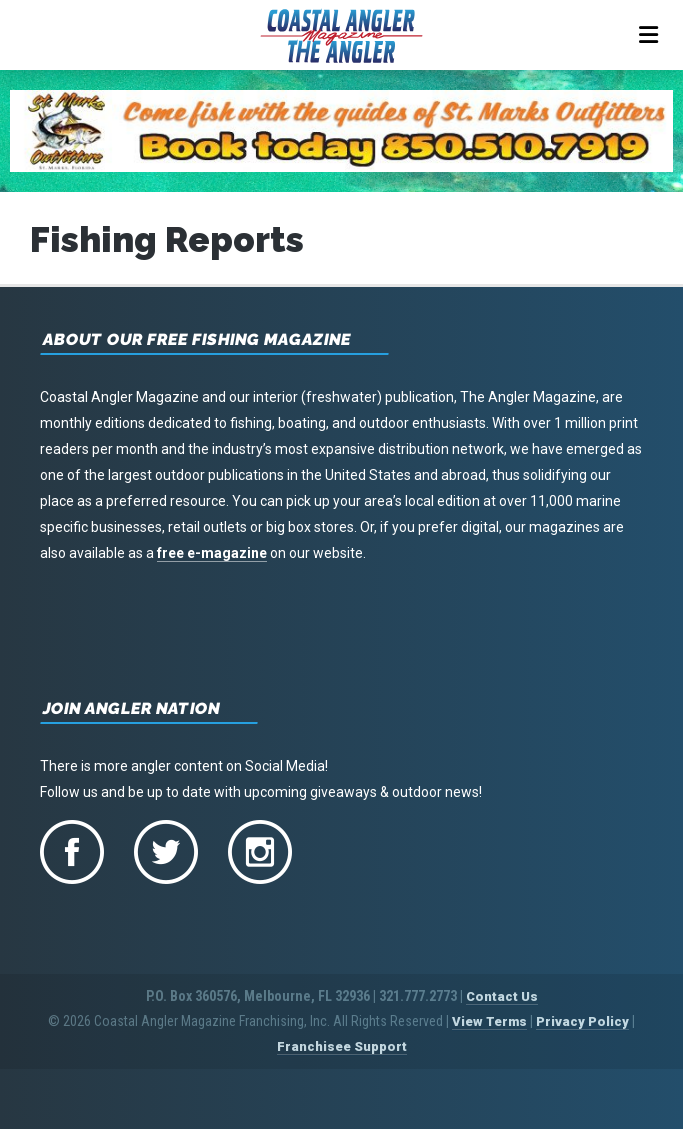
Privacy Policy (582, 1021)
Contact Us (502, 996)
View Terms (489, 1021)
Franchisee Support (342, 1046)
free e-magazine (212, 553)
